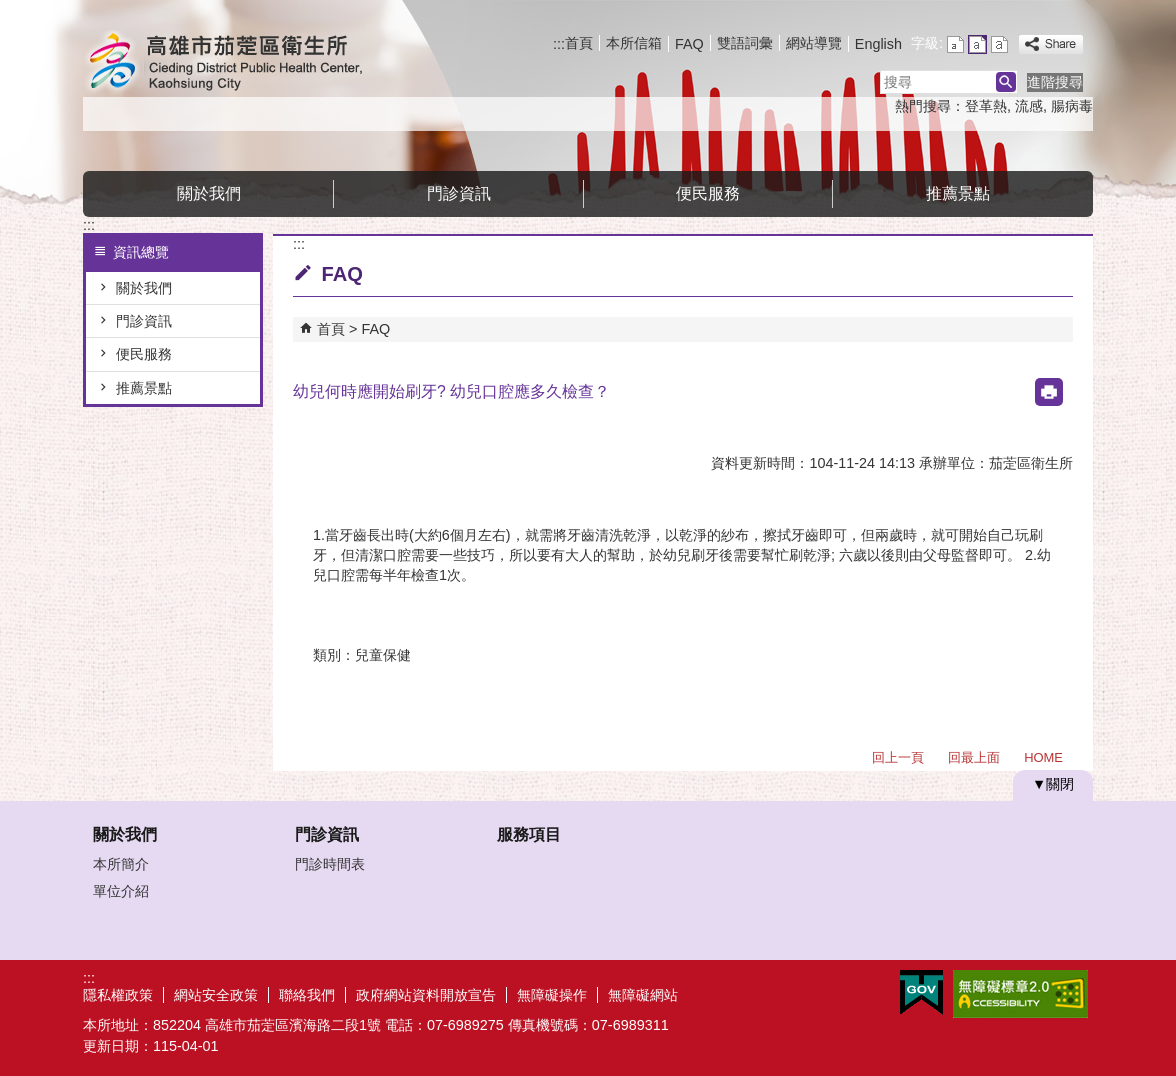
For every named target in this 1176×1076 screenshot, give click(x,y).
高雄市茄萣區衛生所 (252, 63)
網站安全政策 (216, 995)
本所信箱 (634, 43)
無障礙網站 (643, 995)
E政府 (921, 992)
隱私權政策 (118, 995)
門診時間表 (330, 864)
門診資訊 (459, 193)
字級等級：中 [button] (977, 44)
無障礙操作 (552, 995)
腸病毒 (1072, 106)
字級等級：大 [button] (999, 44)
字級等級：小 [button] (955, 44)
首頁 (579, 43)
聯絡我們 (307, 995)
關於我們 (209, 193)
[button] (1006, 82)
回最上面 (974, 757)
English (878, 44)
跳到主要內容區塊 (10, 10)
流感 (1029, 106)
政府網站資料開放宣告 (426, 995)
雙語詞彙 (745, 43)
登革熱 (986, 106)
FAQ (689, 44)
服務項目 (529, 834)
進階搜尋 (1055, 82)
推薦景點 (958, 193)
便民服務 (708, 193)
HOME (1043, 757)
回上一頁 (898, 757)
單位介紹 (121, 891)
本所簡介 (121, 864)
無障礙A (1020, 994)
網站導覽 (814, 43)
